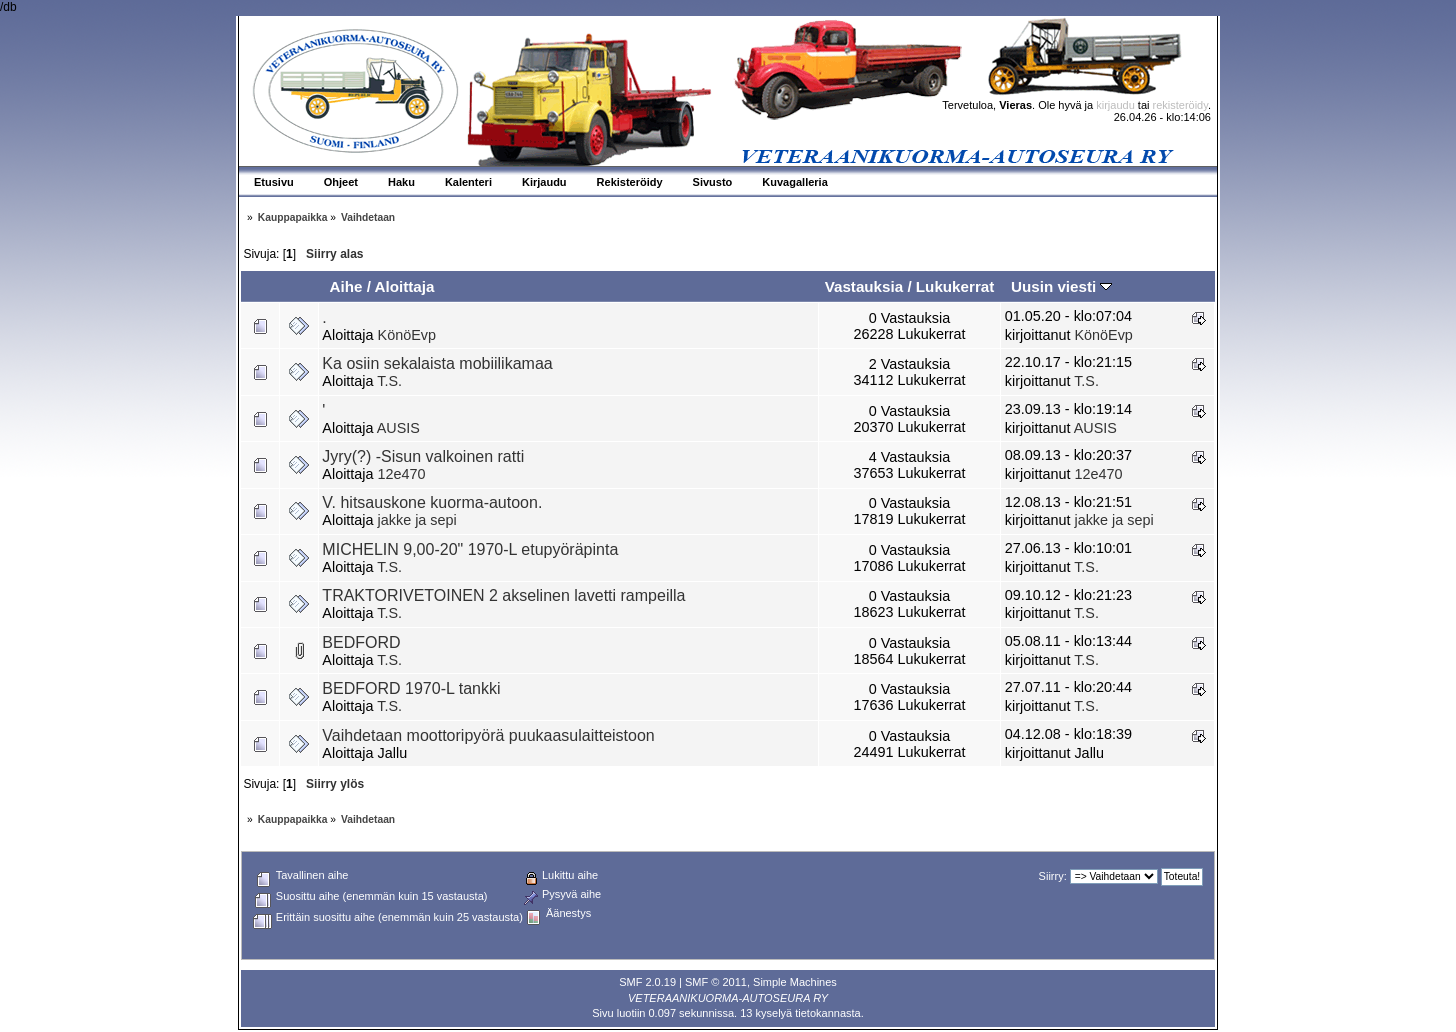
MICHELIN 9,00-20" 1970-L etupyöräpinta (470, 549)
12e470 (402, 474)
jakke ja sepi (417, 520)
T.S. (389, 381)
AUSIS (398, 428)
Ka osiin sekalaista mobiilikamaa (437, 363)
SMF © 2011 (716, 982)
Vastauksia (864, 286)
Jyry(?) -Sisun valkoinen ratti (423, 456)
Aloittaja (405, 286)
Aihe (345, 286)
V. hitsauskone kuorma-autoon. (432, 502)
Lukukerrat (955, 286)
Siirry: (1053, 876)
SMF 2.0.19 (647, 982)
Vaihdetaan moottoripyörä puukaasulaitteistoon (488, 735)
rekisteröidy (1180, 105)
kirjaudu (1115, 105)
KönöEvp (407, 335)
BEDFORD (361, 642)
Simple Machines (795, 982)
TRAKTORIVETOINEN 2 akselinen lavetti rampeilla (503, 595)
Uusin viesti (1061, 286)
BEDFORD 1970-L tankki (411, 688)
